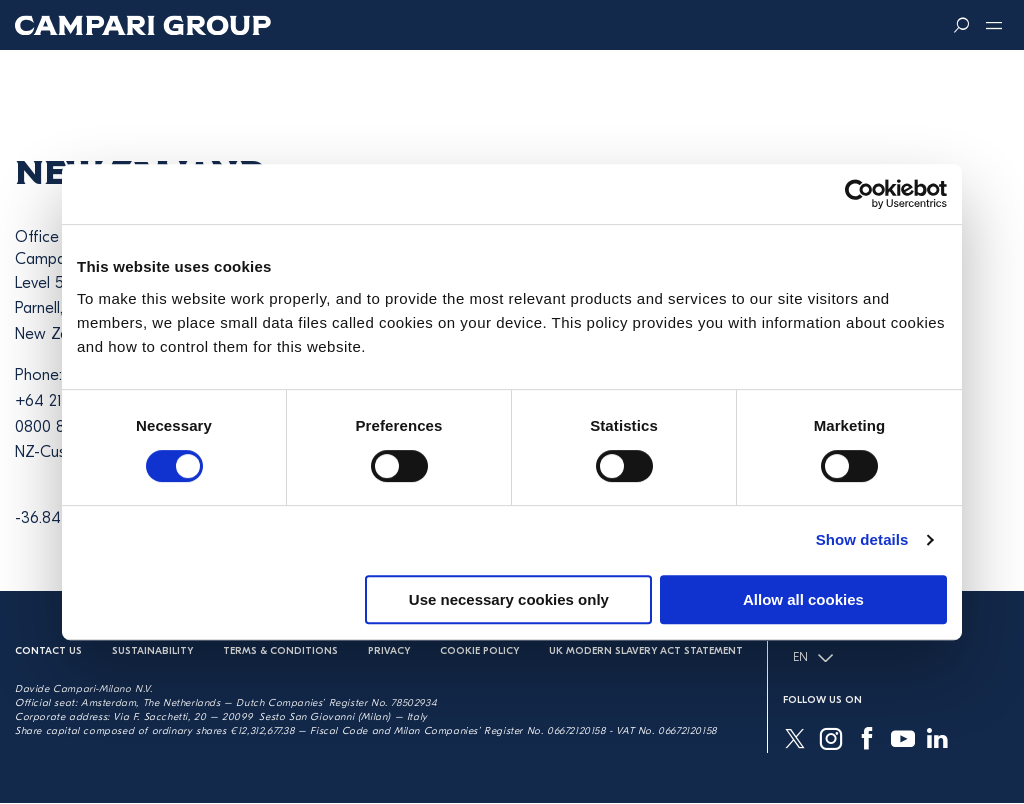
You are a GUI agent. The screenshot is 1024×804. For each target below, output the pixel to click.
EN (813, 658)
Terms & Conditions (280, 651)
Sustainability (152, 651)
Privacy (389, 651)
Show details (862, 539)
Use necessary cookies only (509, 599)
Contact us (48, 651)
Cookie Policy (479, 651)
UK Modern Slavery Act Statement (646, 651)
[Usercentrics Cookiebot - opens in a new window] (859, 194)
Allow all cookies (803, 599)
